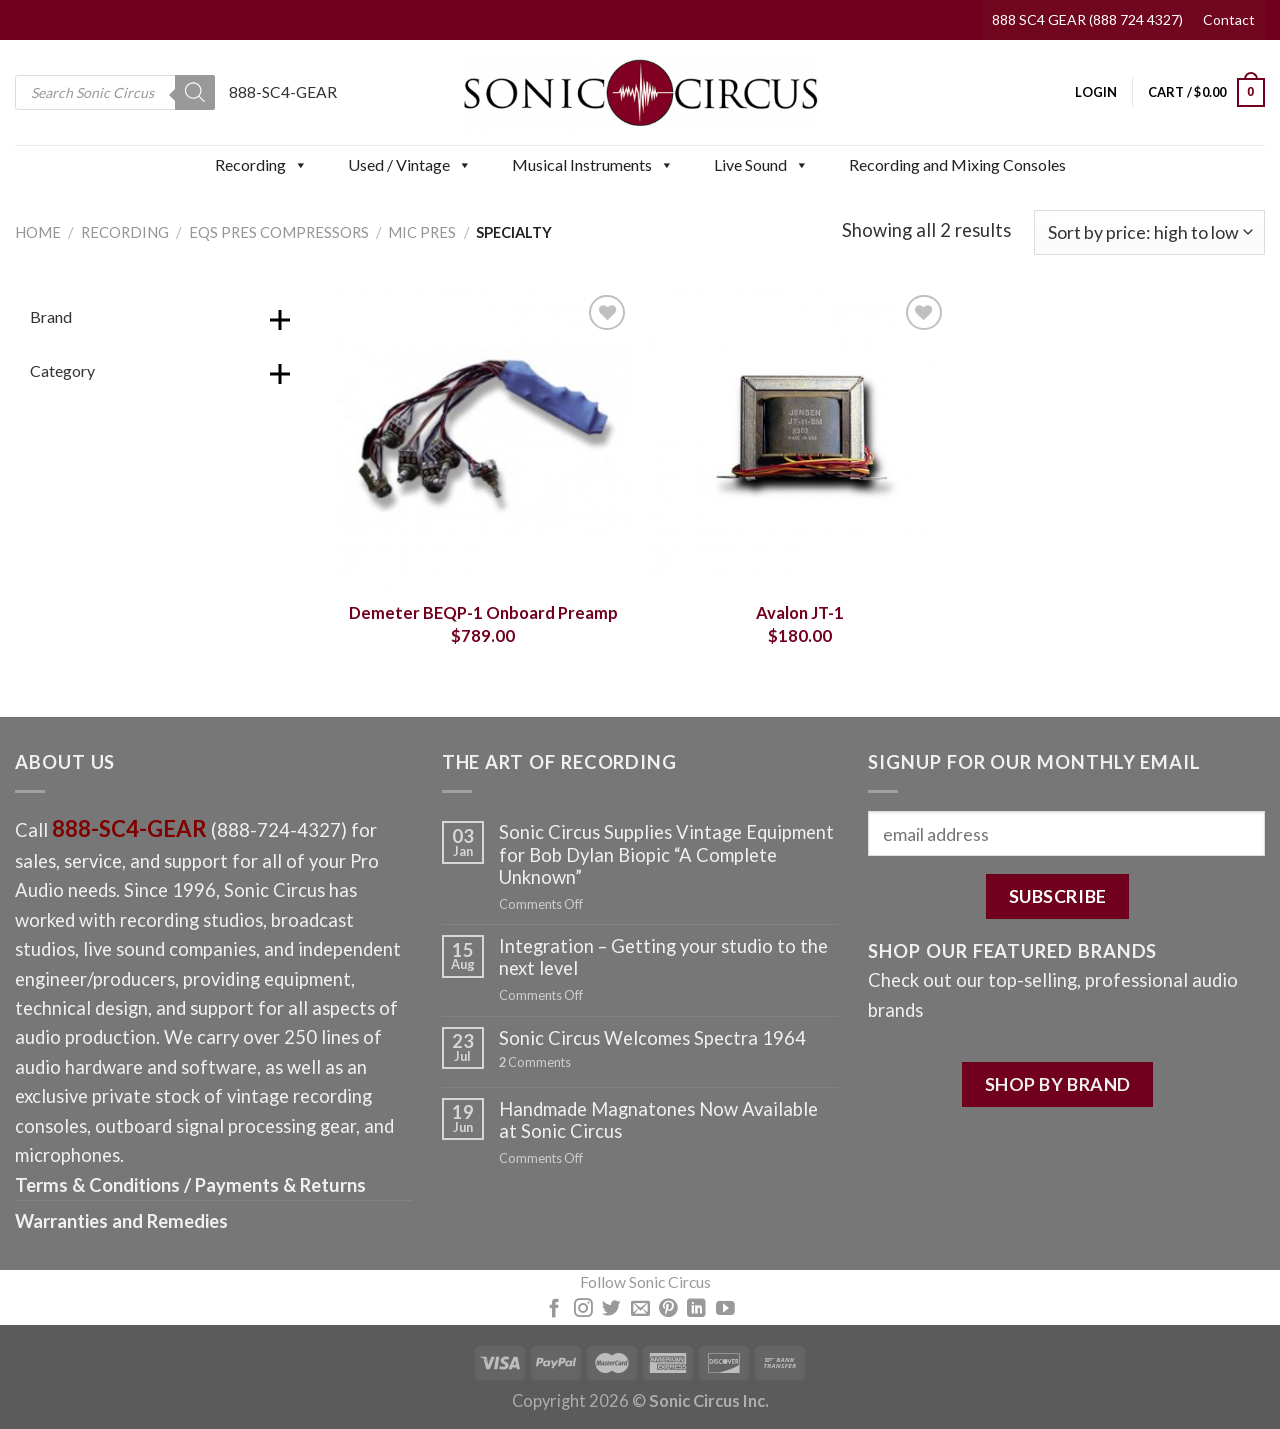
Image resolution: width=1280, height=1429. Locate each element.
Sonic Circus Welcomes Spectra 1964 (652, 1038)
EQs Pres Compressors (279, 232)
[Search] (195, 92)
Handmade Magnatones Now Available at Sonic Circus (658, 1120)
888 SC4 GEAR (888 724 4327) (1087, 19)
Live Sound (761, 165)
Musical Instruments (593, 165)
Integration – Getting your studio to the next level (663, 957)
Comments (535, 1062)
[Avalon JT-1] (799, 438)
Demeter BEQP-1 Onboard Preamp (483, 613)
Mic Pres (422, 232)
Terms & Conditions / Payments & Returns (190, 1185)
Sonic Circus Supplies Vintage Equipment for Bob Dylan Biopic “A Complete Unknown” (666, 854)
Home (38, 232)
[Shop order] (1149, 232)
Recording (261, 165)
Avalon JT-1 (800, 613)
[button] (300, 165)
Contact (1229, 19)
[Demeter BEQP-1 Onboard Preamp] (483, 438)
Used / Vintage (410, 165)
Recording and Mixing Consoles (957, 164)
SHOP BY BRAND (1058, 1084)
